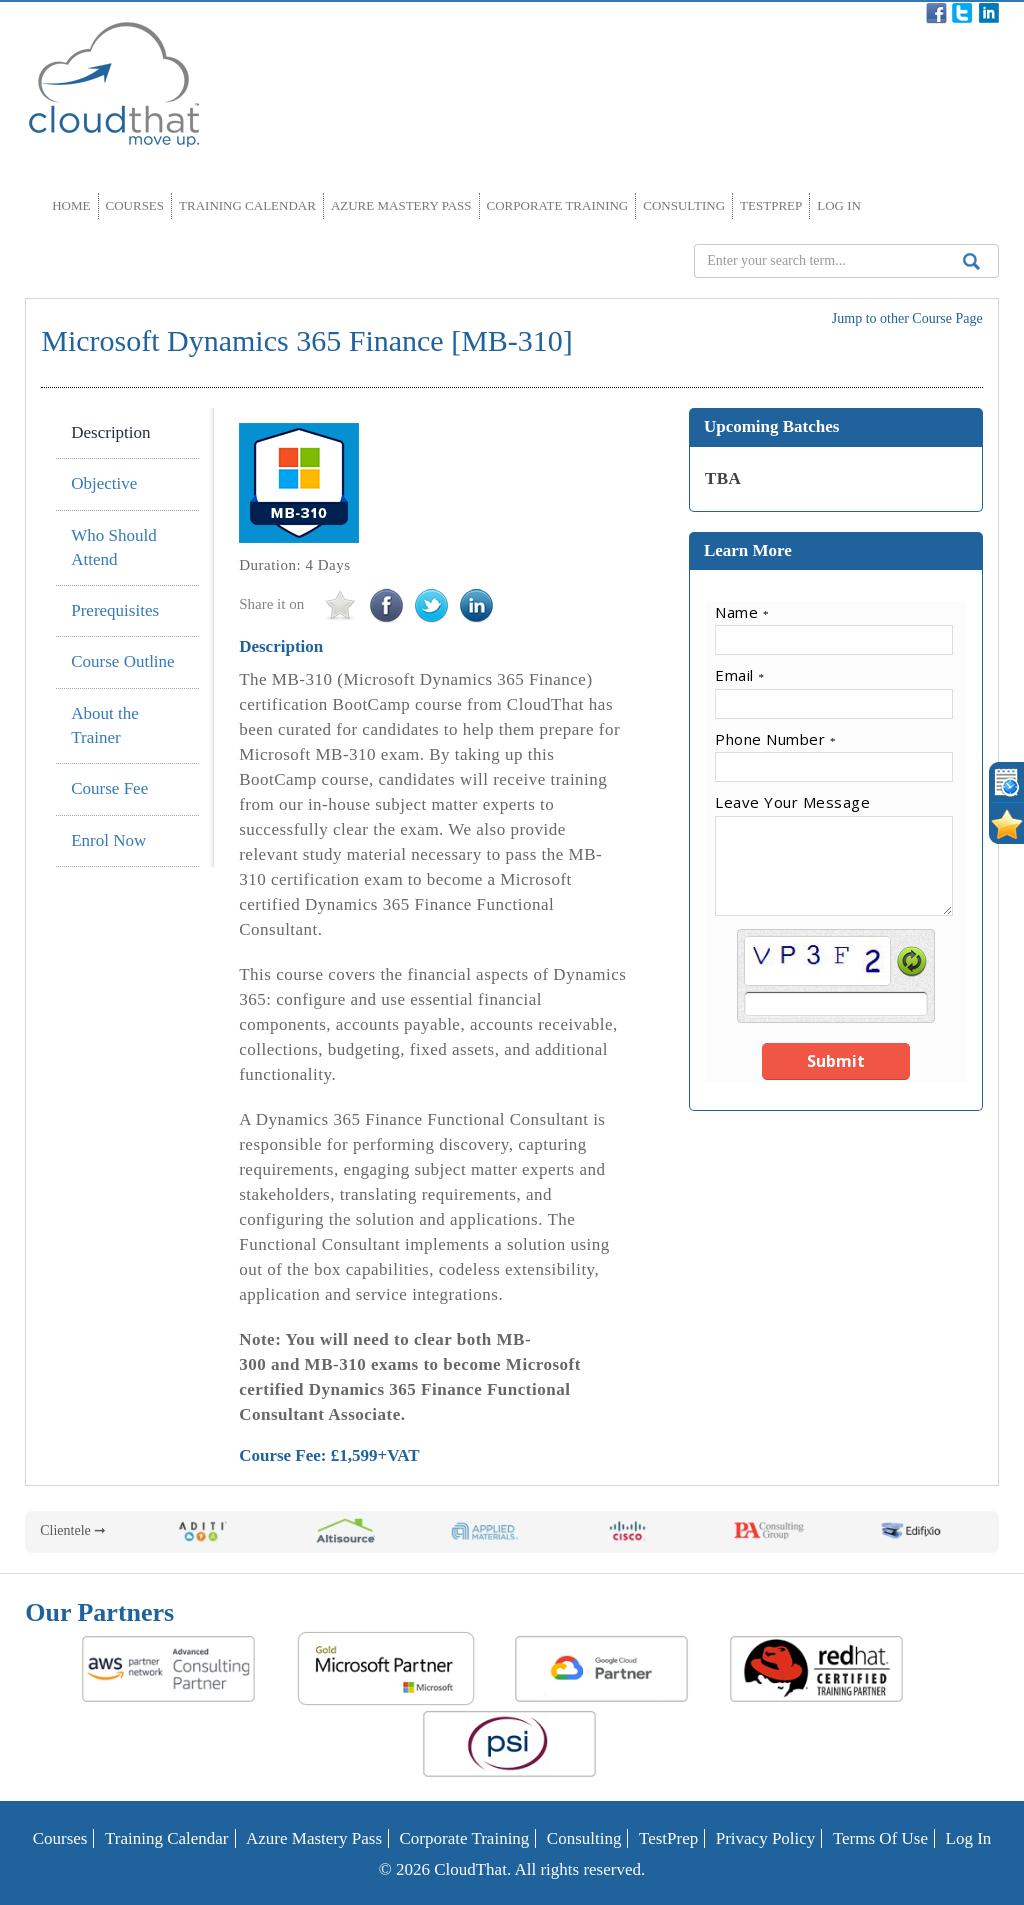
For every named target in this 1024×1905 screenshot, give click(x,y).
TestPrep (771, 205)
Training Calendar (247, 205)
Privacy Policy (766, 1838)
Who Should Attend (113, 547)
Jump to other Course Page (907, 318)
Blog (663, 13)
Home (71, 205)
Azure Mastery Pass (401, 205)
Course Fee (109, 788)
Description (110, 432)
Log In (839, 205)
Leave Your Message (792, 802)
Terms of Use (880, 1838)
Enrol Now (108, 840)
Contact (831, 13)
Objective (104, 483)
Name (742, 612)
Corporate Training (558, 205)
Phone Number (775, 739)
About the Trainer (105, 725)
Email (739, 675)
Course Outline (122, 661)
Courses (135, 205)
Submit (836, 1061)
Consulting (684, 205)
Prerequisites (115, 610)
